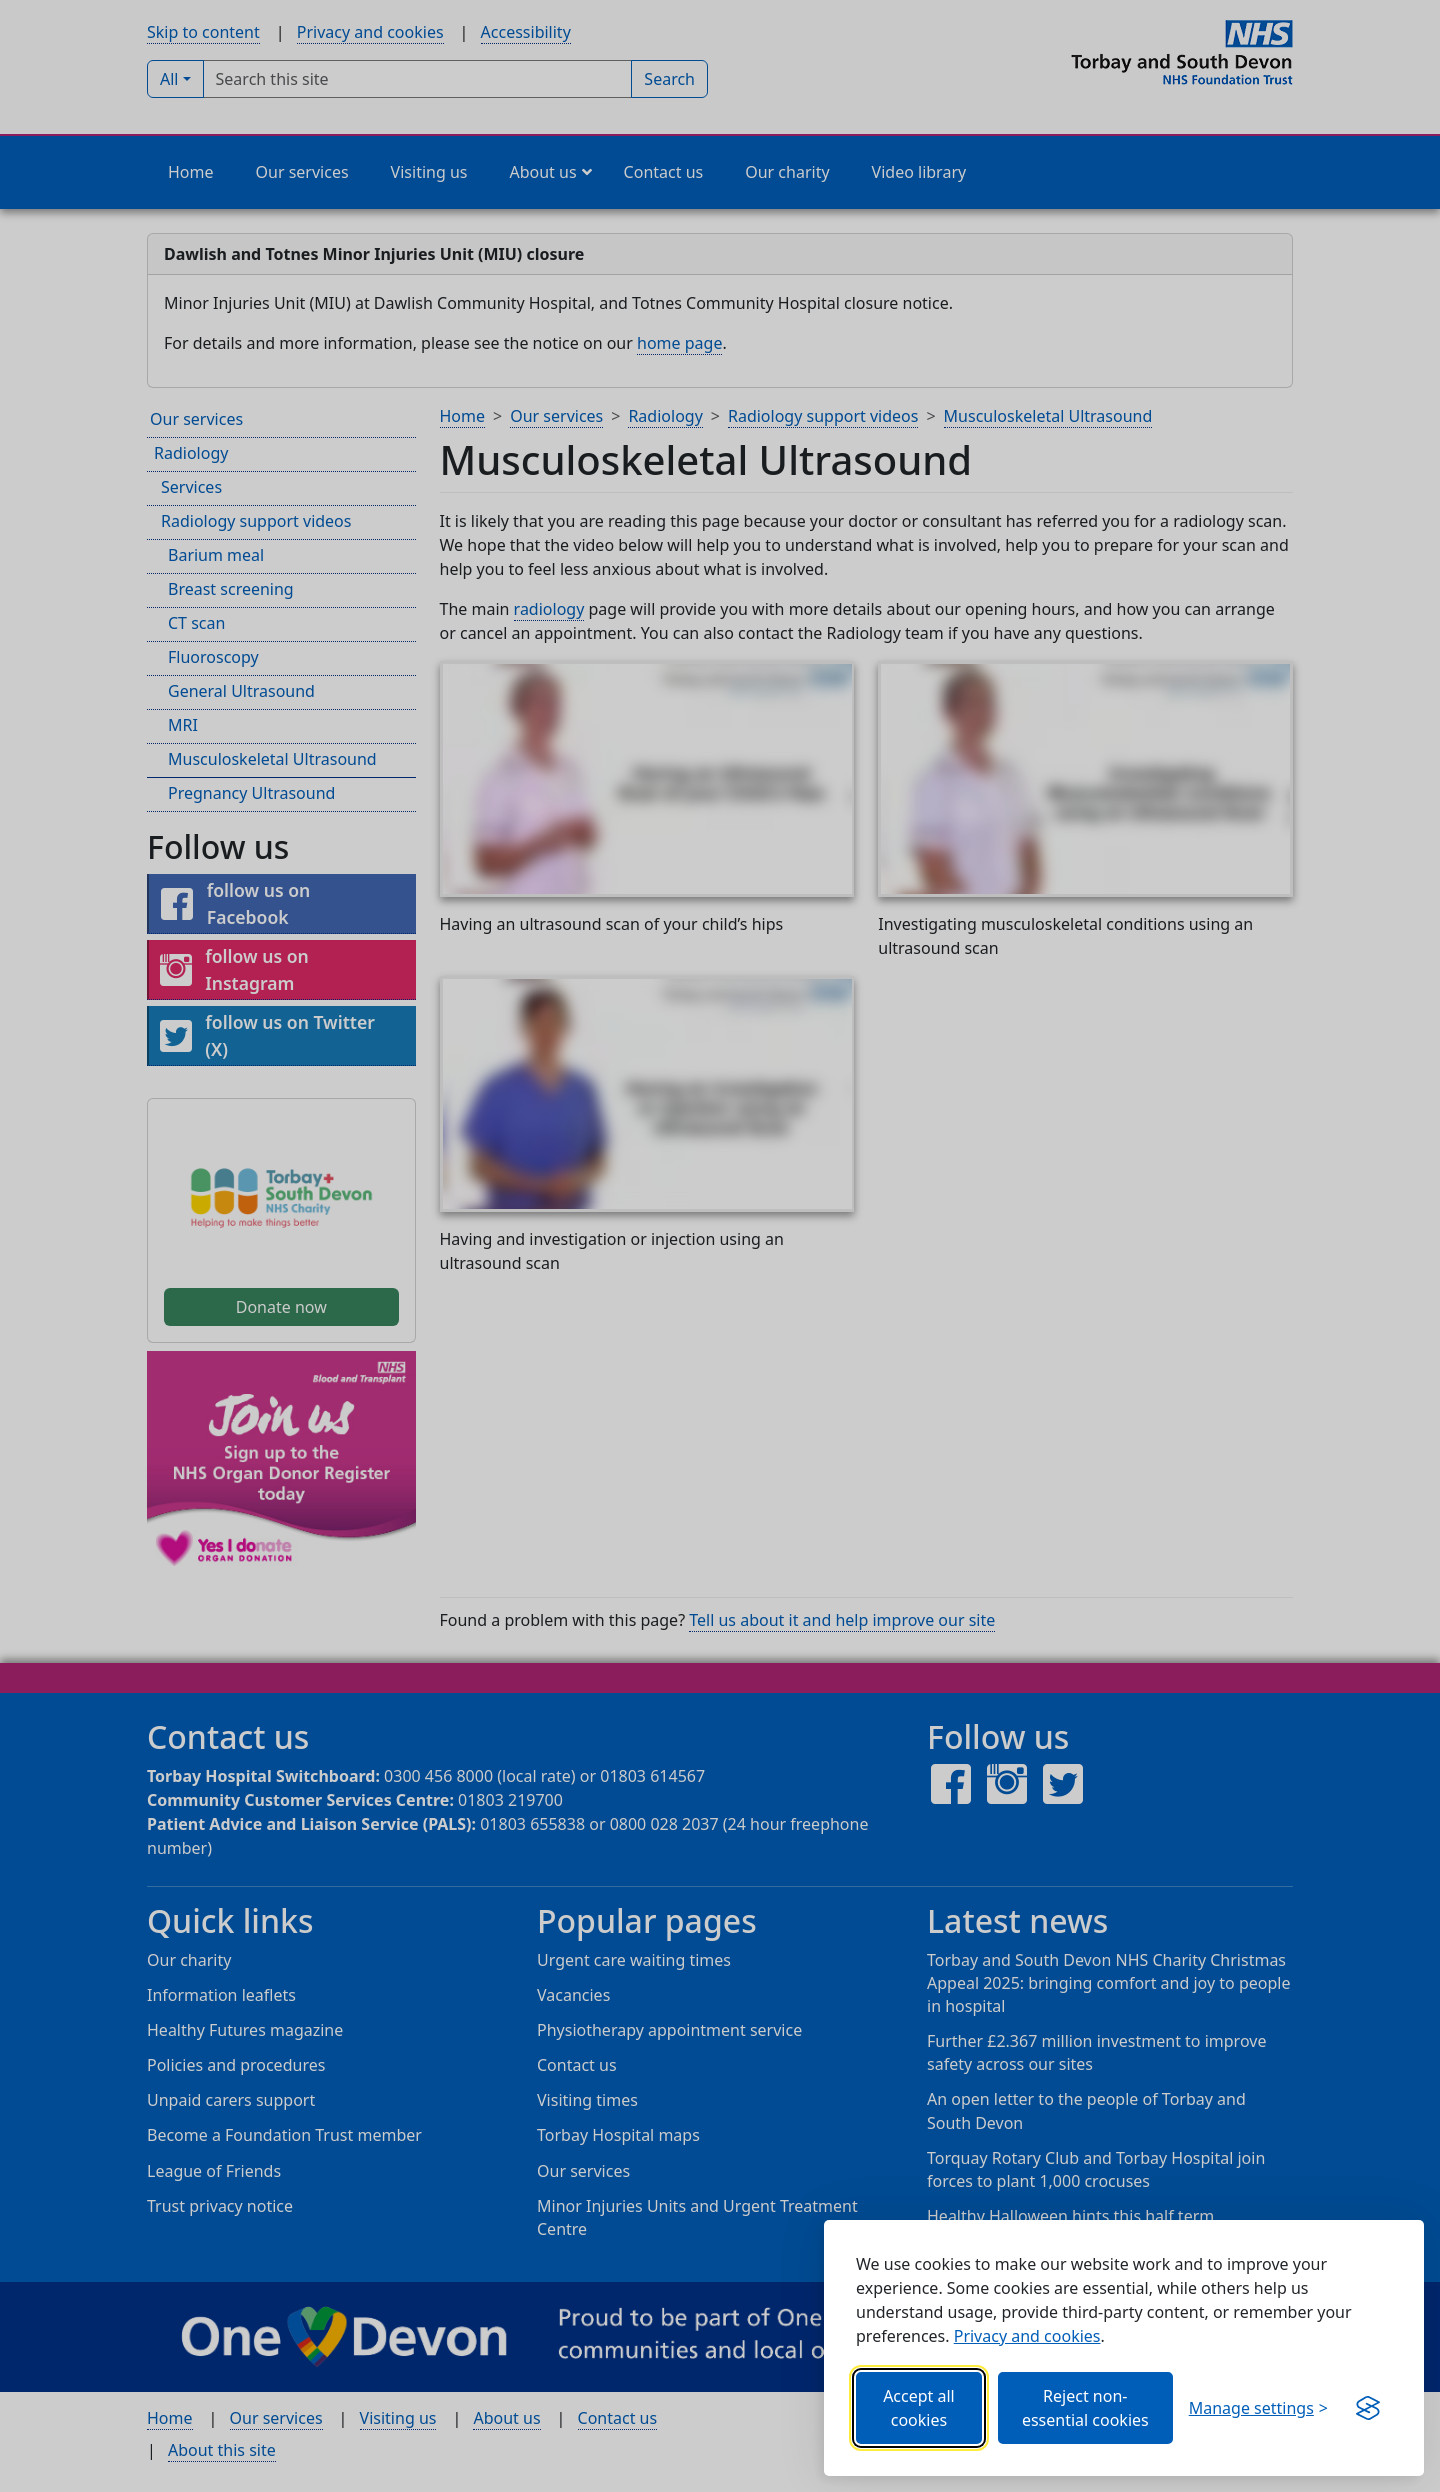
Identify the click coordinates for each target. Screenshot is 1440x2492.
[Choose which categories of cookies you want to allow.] (1258, 2408)
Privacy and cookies (1027, 2336)
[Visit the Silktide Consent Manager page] (1368, 2408)
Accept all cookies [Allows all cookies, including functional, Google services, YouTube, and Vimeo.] (919, 2408)
